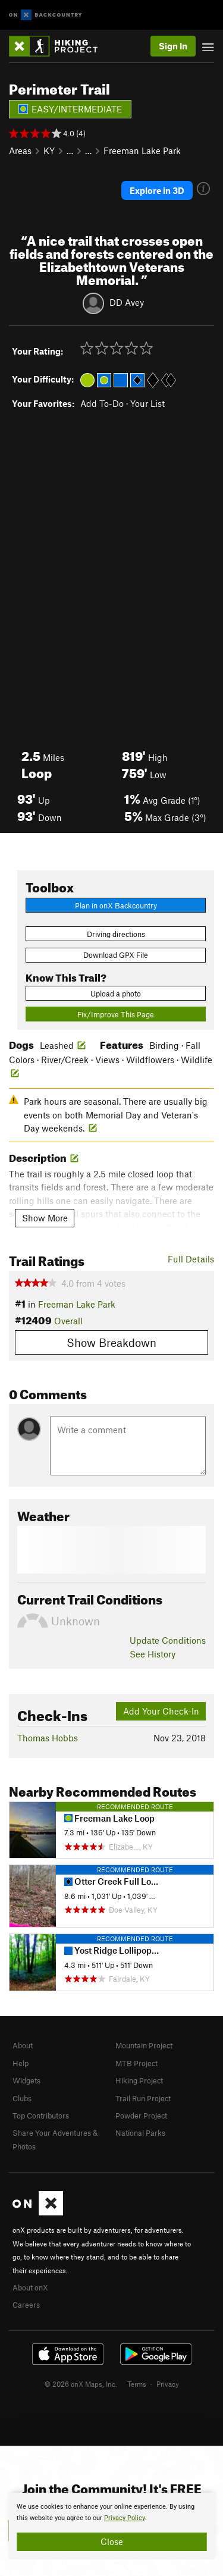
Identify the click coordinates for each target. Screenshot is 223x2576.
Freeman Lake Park (142, 150)
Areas (20, 150)
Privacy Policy (124, 2518)
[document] (111, 2526)
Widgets (26, 2080)
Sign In (173, 45)
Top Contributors (40, 2115)
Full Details (191, 1258)
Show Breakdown (111, 1342)
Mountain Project (143, 2045)
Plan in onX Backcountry (116, 905)
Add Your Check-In (161, 1711)
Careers (26, 2304)
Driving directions (116, 934)
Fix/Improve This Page (115, 1014)
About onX (30, 2287)
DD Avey (126, 301)
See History (152, 1654)
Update (168, 1640)
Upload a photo (115, 993)
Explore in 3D (157, 190)
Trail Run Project (143, 2098)
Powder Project (141, 2115)
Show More (45, 1217)
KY (49, 150)
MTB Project (136, 2063)
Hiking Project (139, 2080)
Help (20, 2063)
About (22, 2045)
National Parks (140, 2133)
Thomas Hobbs (47, 1737)
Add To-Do (102, 403)
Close (111, 2541)
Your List (147, 403)
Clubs (22, 2098)
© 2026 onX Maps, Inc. (81, 2384)
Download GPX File (115, 955)
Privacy (167, 2384)
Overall (68, 1320)
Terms (136, 2384)
